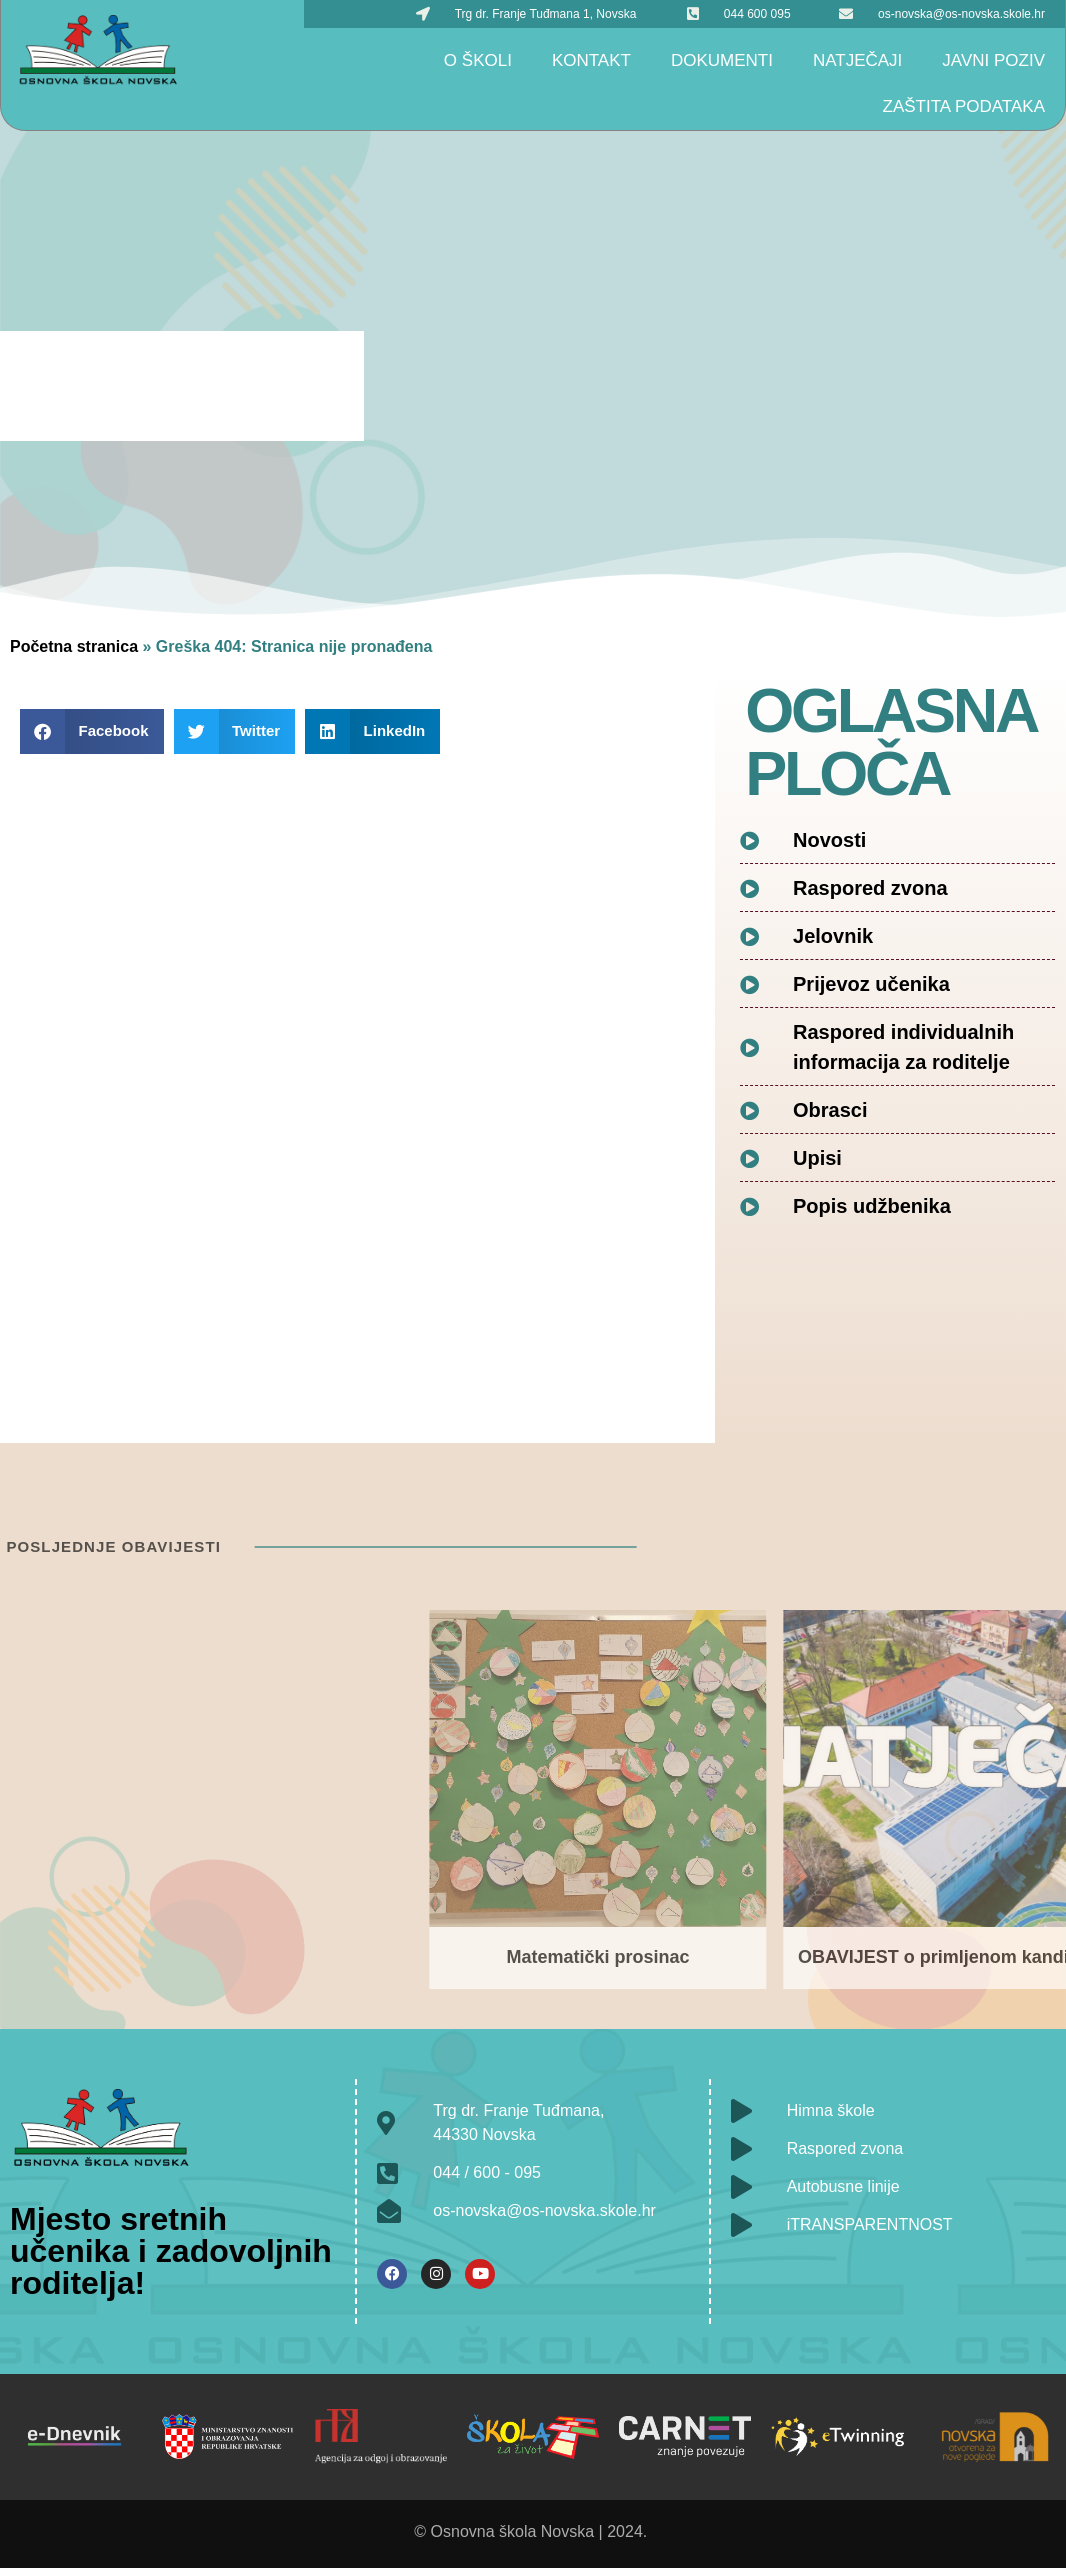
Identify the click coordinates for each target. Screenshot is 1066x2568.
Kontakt (591, 60)
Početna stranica (74, 646)
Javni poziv (993, 60)
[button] (92, 731)
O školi (478, 60)
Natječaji (857, 60)
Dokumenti (722, 60)
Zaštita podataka (964, 106)
